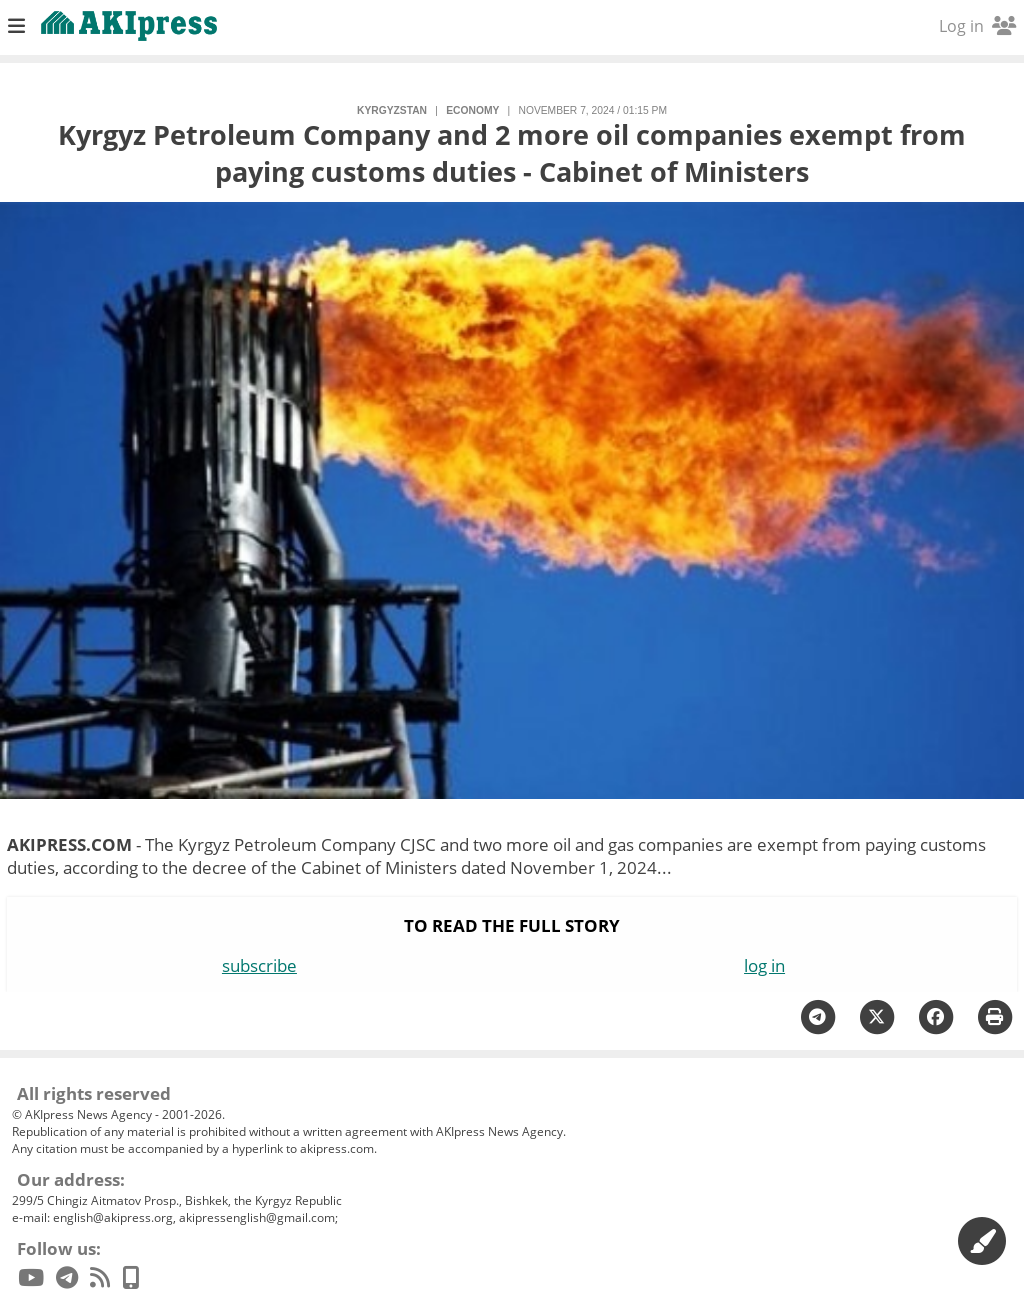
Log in (977, 26)
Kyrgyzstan (392, 110)
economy (472, 110)
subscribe (259, 965)
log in (764, 965)
